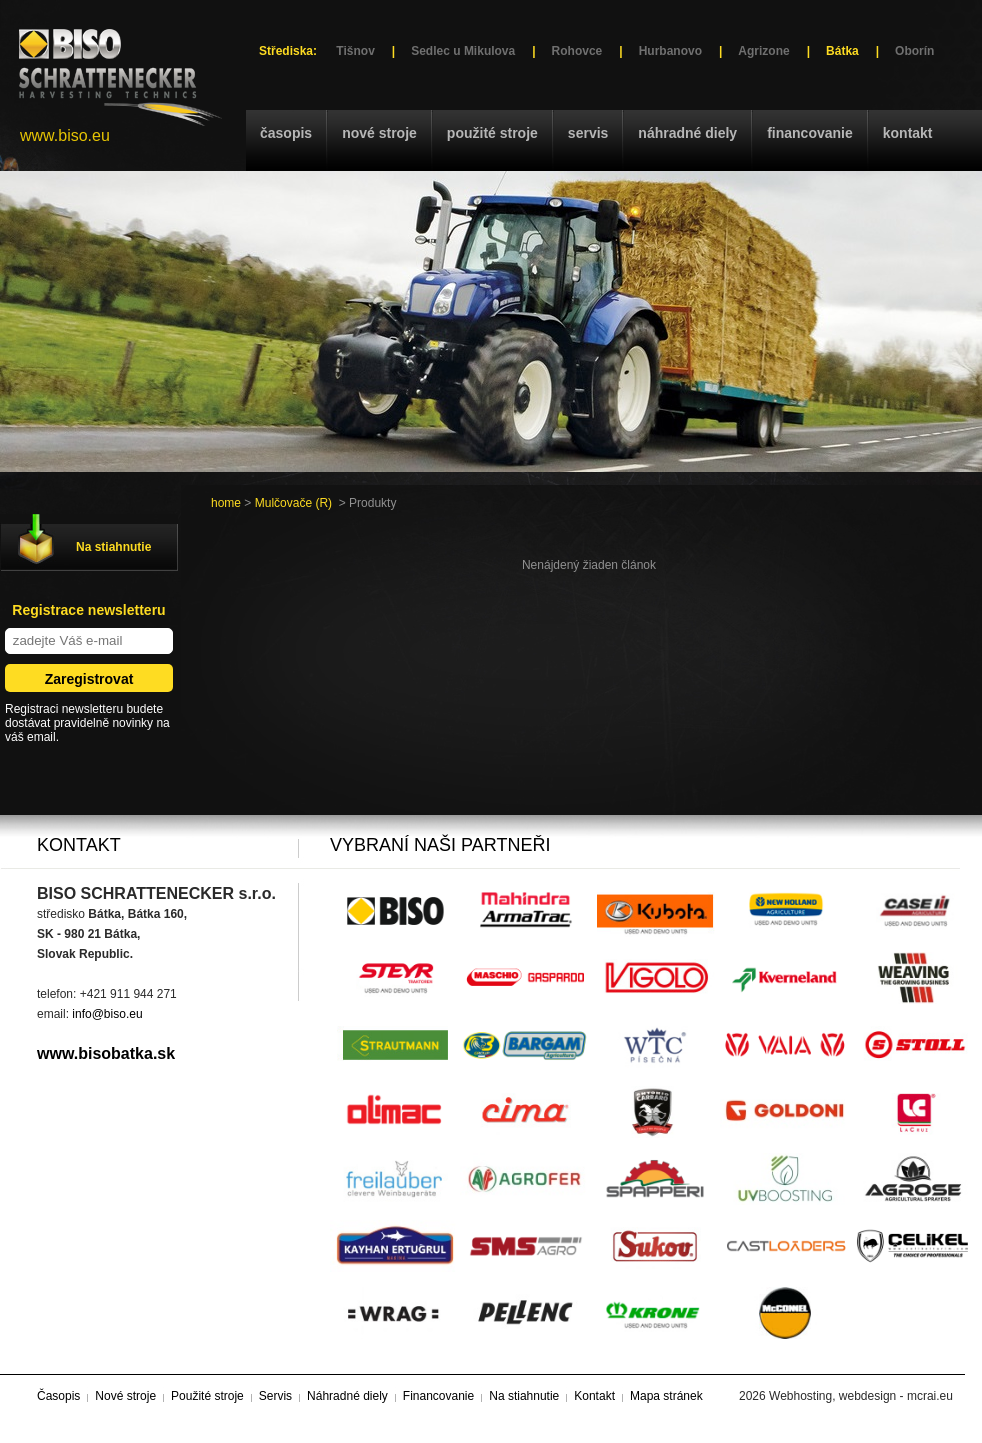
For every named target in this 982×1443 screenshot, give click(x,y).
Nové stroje (379, 133)
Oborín (914, 51)
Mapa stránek (666, 1396)
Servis (588, 133)
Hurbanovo (670, 51)
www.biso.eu (65, 135)
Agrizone (763, 51)
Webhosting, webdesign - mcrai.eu (861, 1396)
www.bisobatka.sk (106, 1053)
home (226, 503)
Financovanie (810, 133)
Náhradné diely (687, 133)
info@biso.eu (107, 1014)
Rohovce (577, 51)
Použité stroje (492, 133)
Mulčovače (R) (293, 503)
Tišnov (355, 51)
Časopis (286, 133)
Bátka (842, 51)
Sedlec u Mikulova (463, 51)
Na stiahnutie (113, 547)
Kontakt (908, 133)
